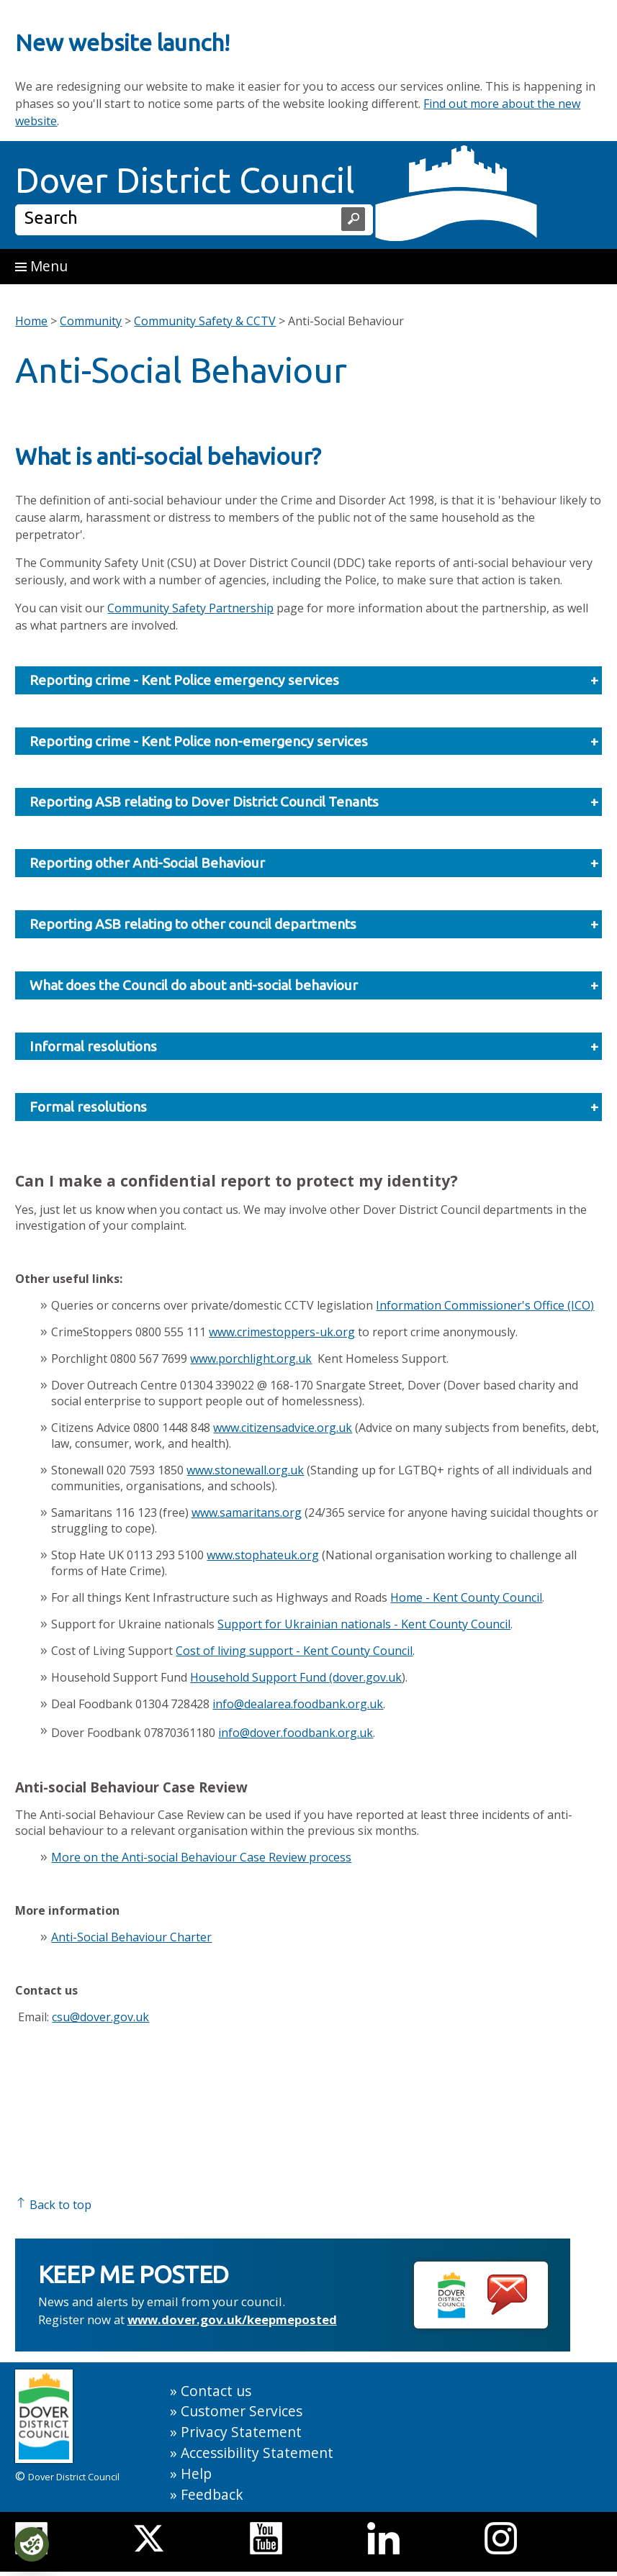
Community (91, 321)
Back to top (53, 2205)
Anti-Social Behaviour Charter (131, 1937)
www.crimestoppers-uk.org (282, 1332)
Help (196, 2473)
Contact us (216, 2390)
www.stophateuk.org (263, 1555)
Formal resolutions (314, 1107)
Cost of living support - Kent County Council (294, 1651)
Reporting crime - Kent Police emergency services (314, 680)
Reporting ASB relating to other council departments (314, 924)
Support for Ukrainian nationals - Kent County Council (363, 1624)
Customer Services (241, 2411)
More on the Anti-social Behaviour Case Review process (201, 1857)
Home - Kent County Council (466, 1597)
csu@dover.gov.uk (100, 2017)
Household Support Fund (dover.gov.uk (296, 1677)
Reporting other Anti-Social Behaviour (314, 863)
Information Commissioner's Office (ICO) (485, 1305)
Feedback (212, 2494)
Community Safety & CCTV (205, 321)
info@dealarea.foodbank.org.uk (297, 1704)
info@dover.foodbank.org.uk (295, 1733)
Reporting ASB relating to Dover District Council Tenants (314, 802)
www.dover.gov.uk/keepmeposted (232, 2319)
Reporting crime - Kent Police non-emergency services (314, 741)
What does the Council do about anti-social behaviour (314, 985)
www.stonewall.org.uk (245, 1470)
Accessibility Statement (257, 2452)
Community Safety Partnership (190, 608)
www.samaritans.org (247, 1512)
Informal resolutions (314, 1046)
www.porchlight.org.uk (251, 1358)
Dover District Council (185, 179)
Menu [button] (41, 266)
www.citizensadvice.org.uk (282, 1428)
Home (31, 321)
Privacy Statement (241, 2431)
